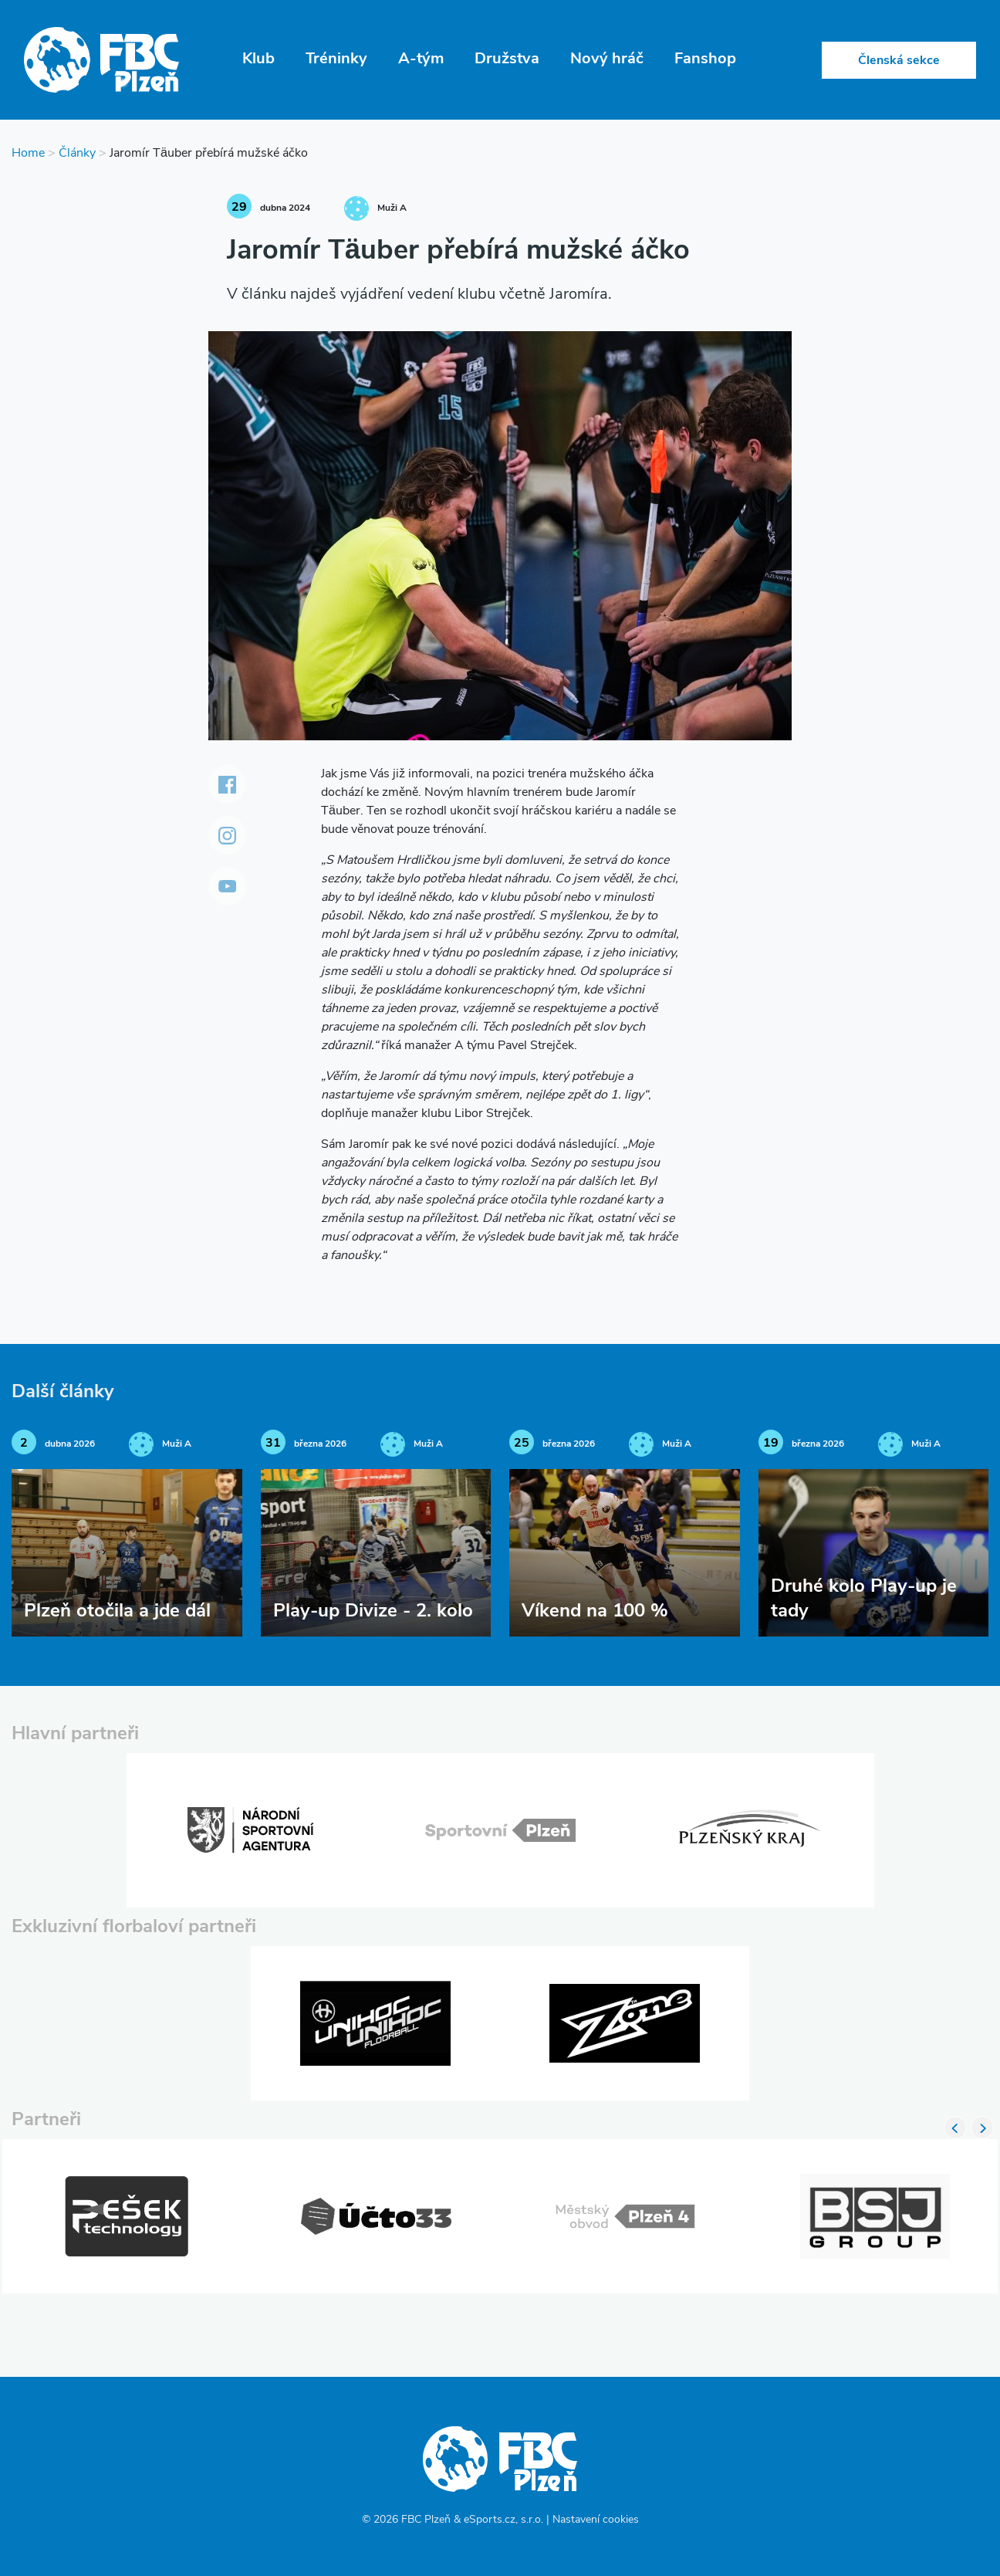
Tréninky (336, 59)
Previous (955, 2127)
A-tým (421, 59)
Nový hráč (607, 59)
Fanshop (705, 59)
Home (28, 153)
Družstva (507, 59)
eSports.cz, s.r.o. (503, 2520)
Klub (258, 59)
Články (77, 153)
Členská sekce (899, 61)
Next (982, 2127)
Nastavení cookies (595, 2520)
